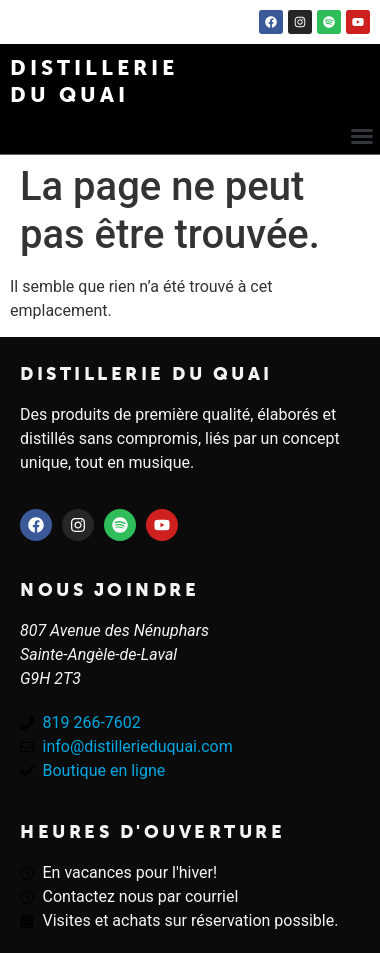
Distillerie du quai (146, 374)
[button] (362, 136)
